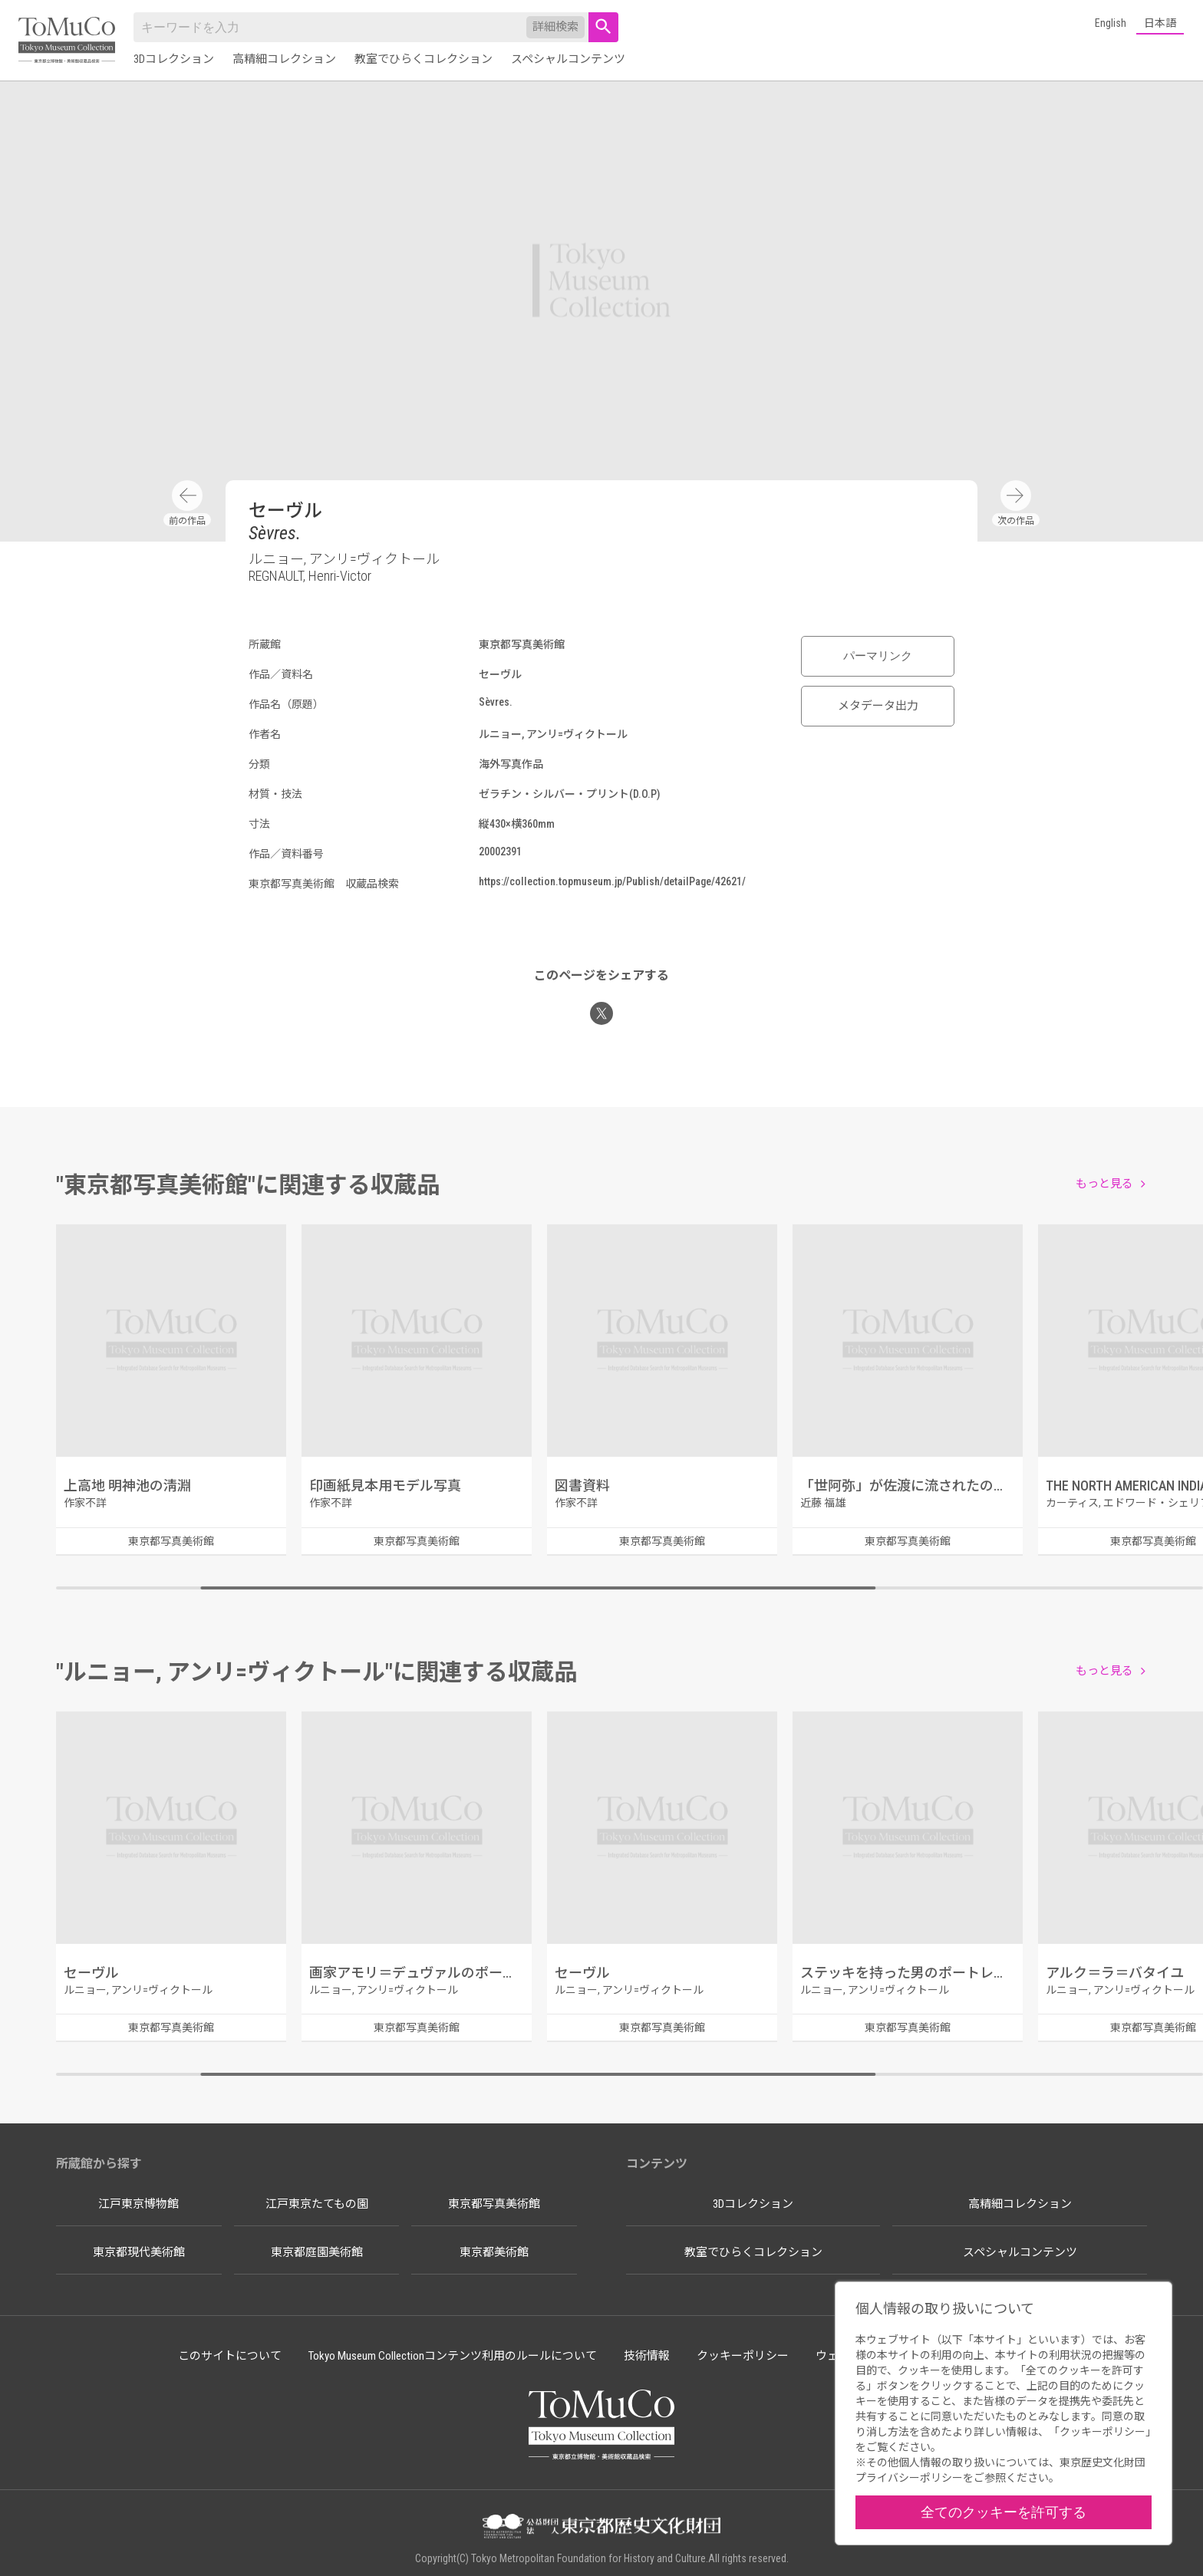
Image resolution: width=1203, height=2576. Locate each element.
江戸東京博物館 (138, 2204)
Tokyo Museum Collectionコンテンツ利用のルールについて (452, 2356)
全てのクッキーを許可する (1003, 2512)
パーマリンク (877, 656)
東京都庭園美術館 (317, 2252)
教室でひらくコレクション (423, 59)
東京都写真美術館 (494, 2204)
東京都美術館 (494, 2252)
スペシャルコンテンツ (568, 59)
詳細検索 (555, 27)
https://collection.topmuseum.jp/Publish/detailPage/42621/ (612, 881)
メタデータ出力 (878, 706)
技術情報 (647, 2356)
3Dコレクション (173, 59)
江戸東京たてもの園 (316, 2204)
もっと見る (1104, 1184)
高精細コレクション (284, 59)
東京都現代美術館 (139, 2252)
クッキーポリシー (743, 2356)
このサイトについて (230, 2356)
